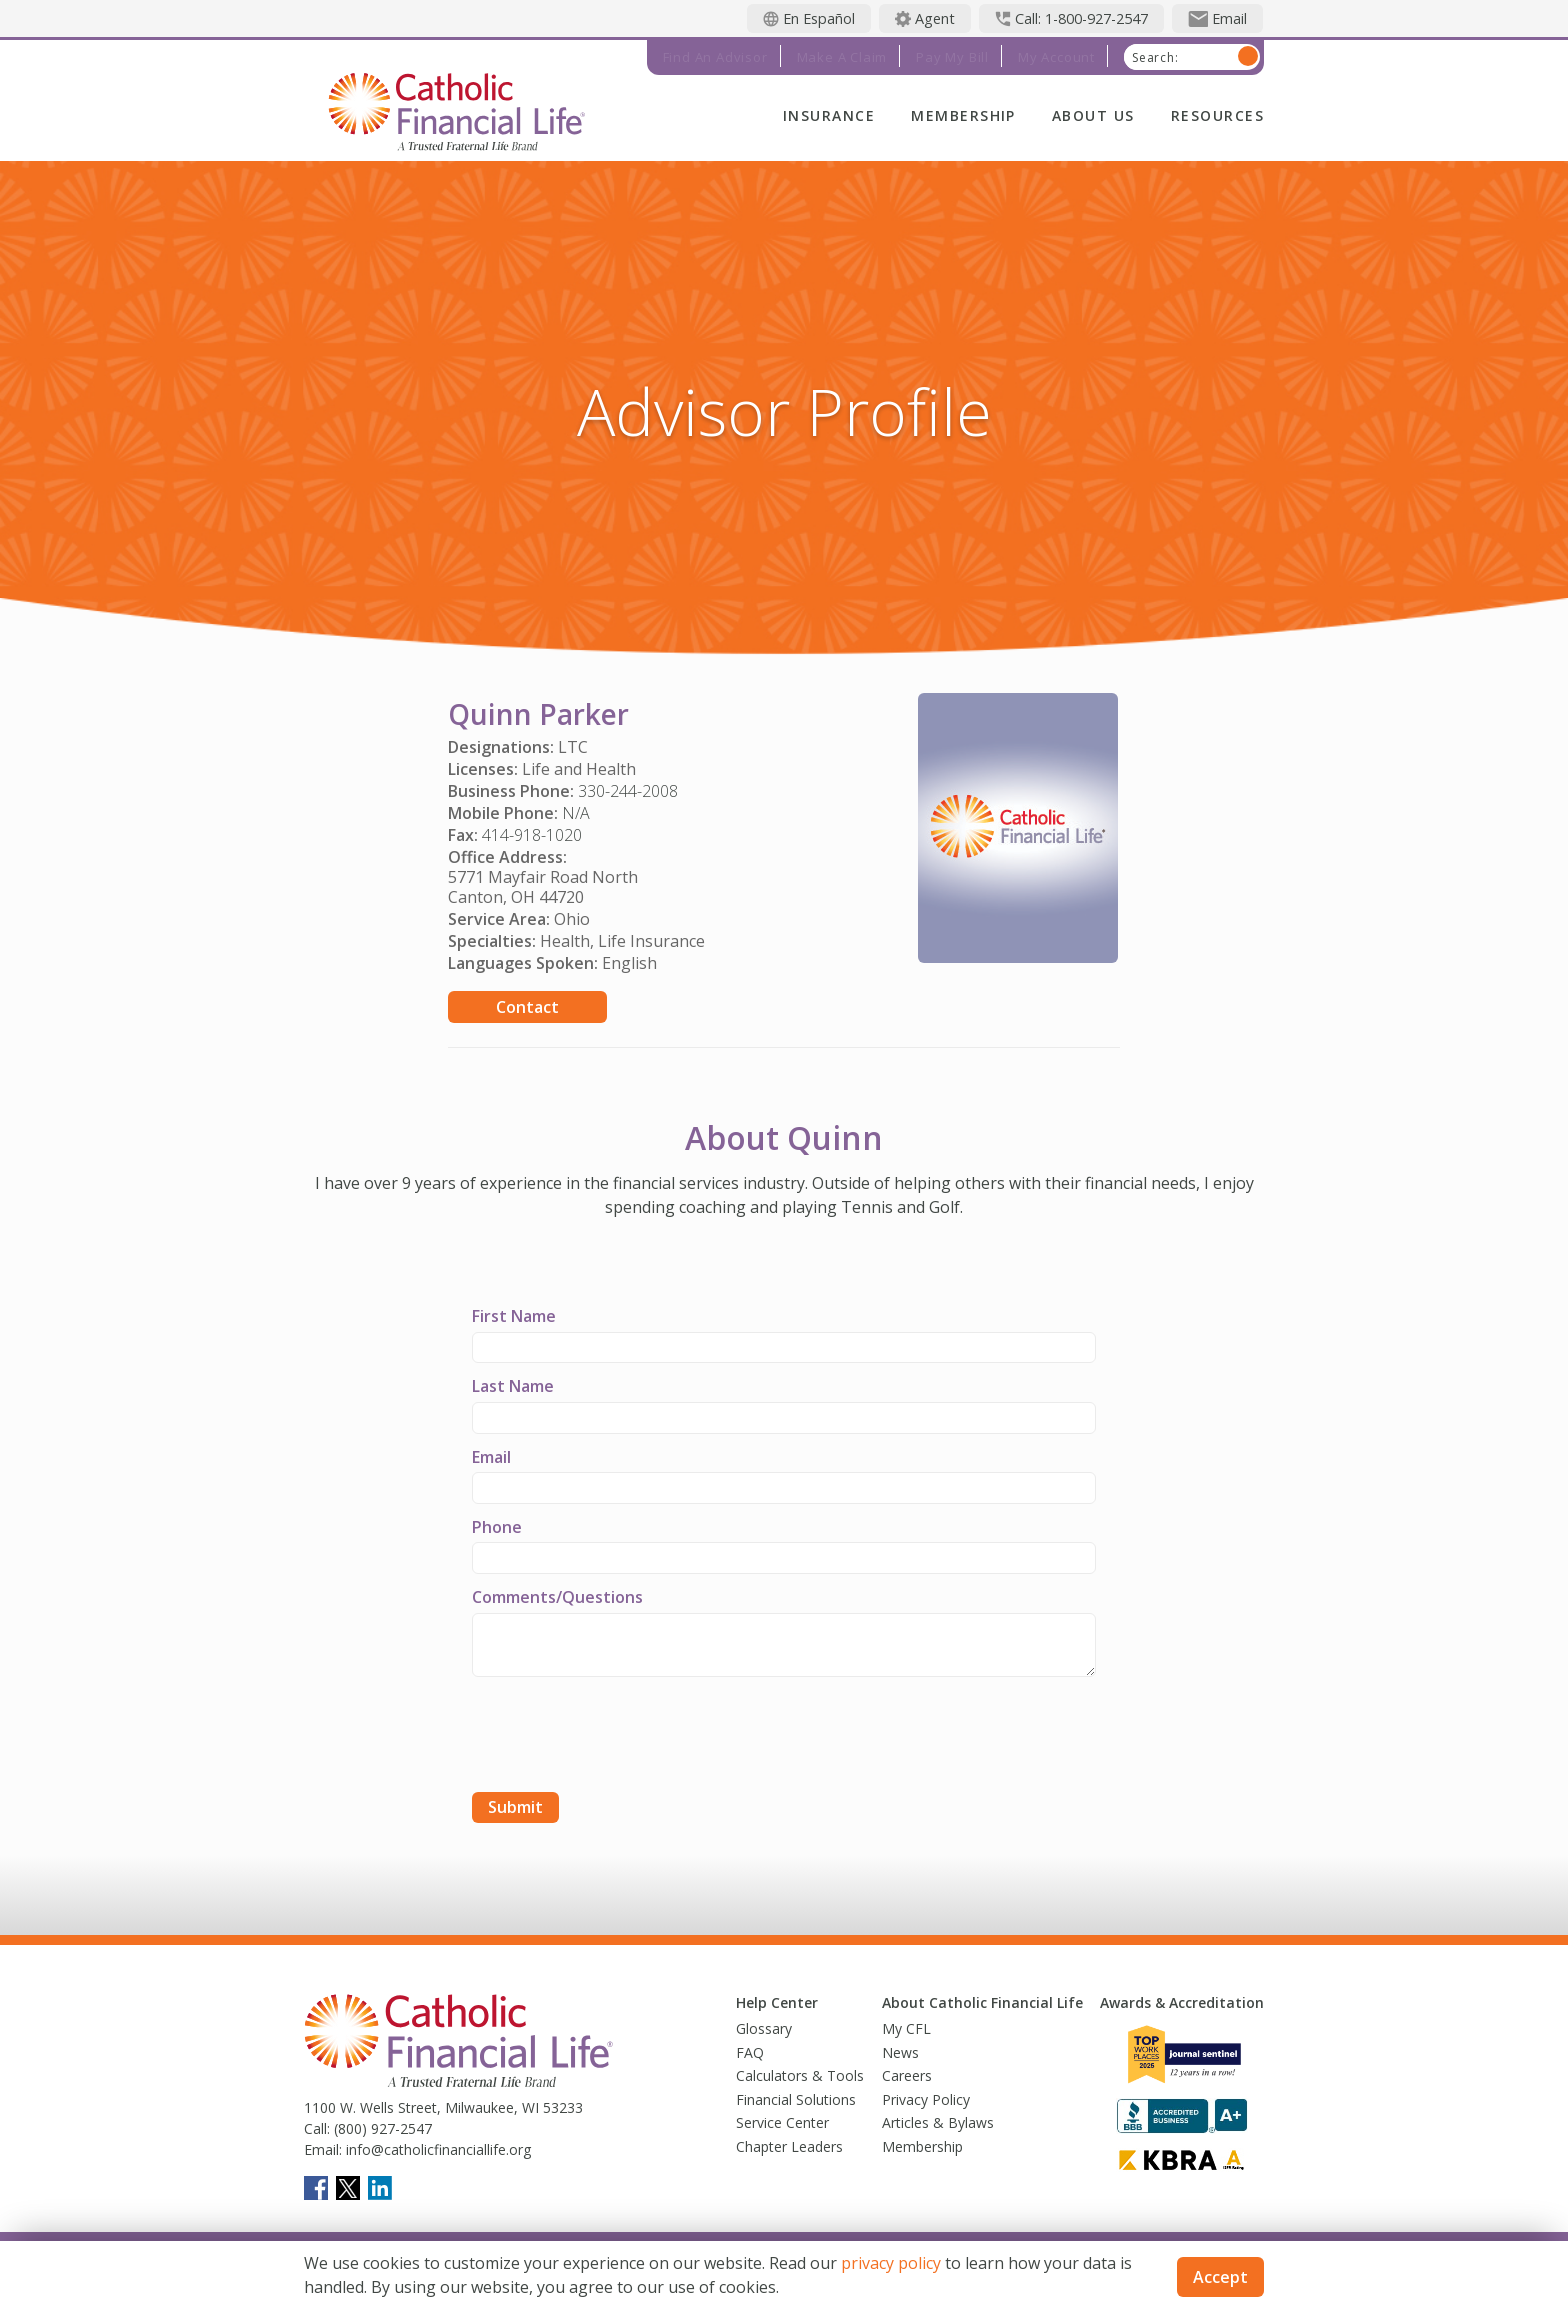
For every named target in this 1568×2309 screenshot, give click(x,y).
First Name (514, 1316)
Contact (527, 1007)
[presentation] (624, 1737)
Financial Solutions (796, 2099)
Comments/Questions (557, 1597)
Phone (497, 1527)
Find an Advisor (715, 57)
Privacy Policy (926, 2099)
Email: (323, 2149)
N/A (576, 813)
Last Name (513, 1386)
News (900, 2052)
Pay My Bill (952, 57)
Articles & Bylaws (938, 2122)
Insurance (829, 115)
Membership (963, 115)
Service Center (782, 2122)
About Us (1093, 115)
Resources (1217, 115)
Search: (1155, 58)
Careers (907, 2075)
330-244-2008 (628, 791)
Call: (317, 2128)
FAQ (750, 2052)
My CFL (906, 2028)
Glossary (764, 2028)
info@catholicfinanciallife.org (436, 2149)
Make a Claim (842, 57)
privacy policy (891, 2263)
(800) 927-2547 (381, 2128)
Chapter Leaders (789, 2146)
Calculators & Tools (800, 2075)
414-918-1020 (532, 835)
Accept (1220, 2277)
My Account (1056, 57)
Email (491, 1457)
